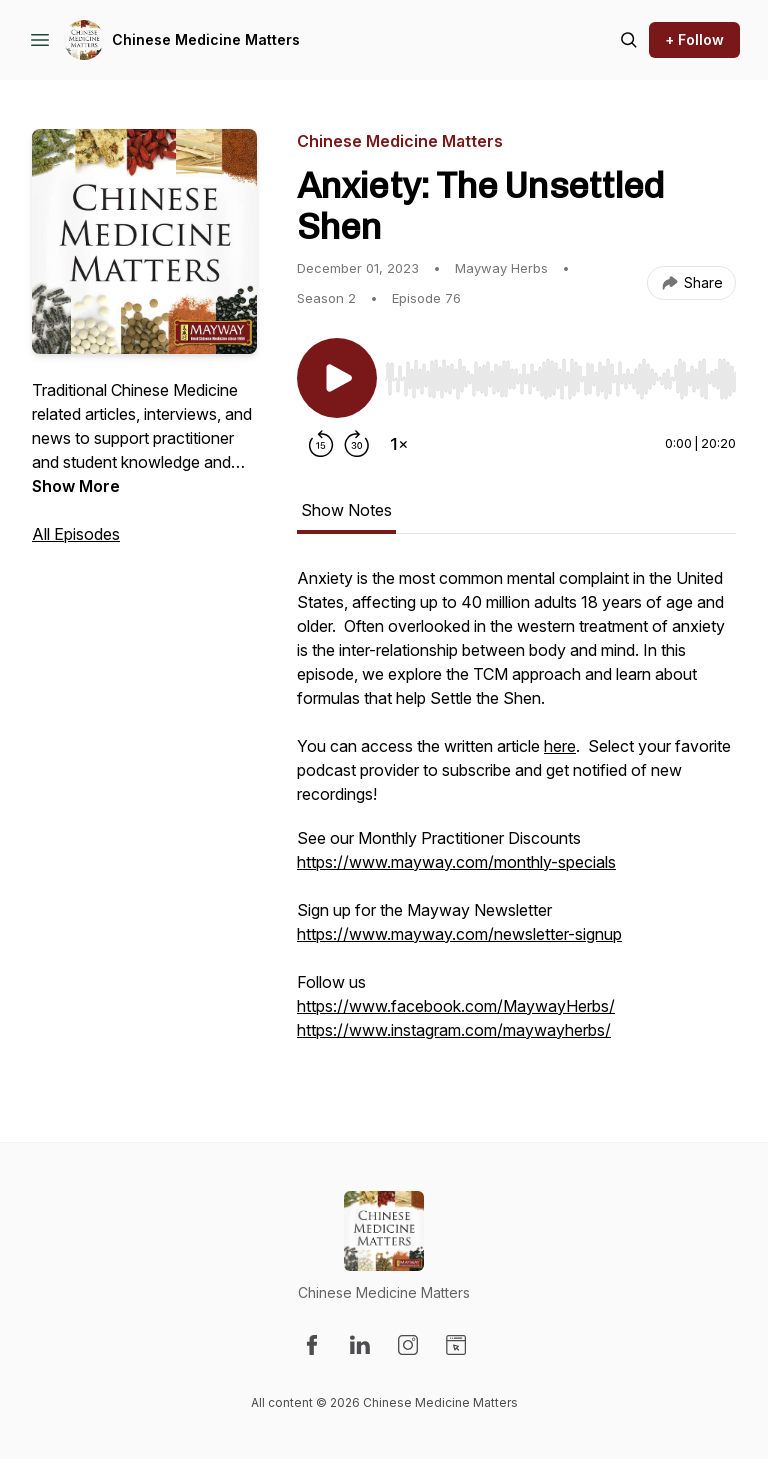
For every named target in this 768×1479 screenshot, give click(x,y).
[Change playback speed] (399, 444)
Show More (76, 486)
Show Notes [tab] (346, 510)
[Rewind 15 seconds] (321, 444)
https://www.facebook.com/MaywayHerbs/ (456, 1006)
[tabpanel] (516, 814)
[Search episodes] (629, 40)
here (560, 746)
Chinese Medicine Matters (206, 39)
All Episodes (76, 534)
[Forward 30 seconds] (357, 444)
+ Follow (694, 39)
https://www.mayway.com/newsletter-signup (459, 934)
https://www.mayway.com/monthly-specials (456, 862)
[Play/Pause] (337, 378)
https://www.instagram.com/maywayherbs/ (454, 1030)
